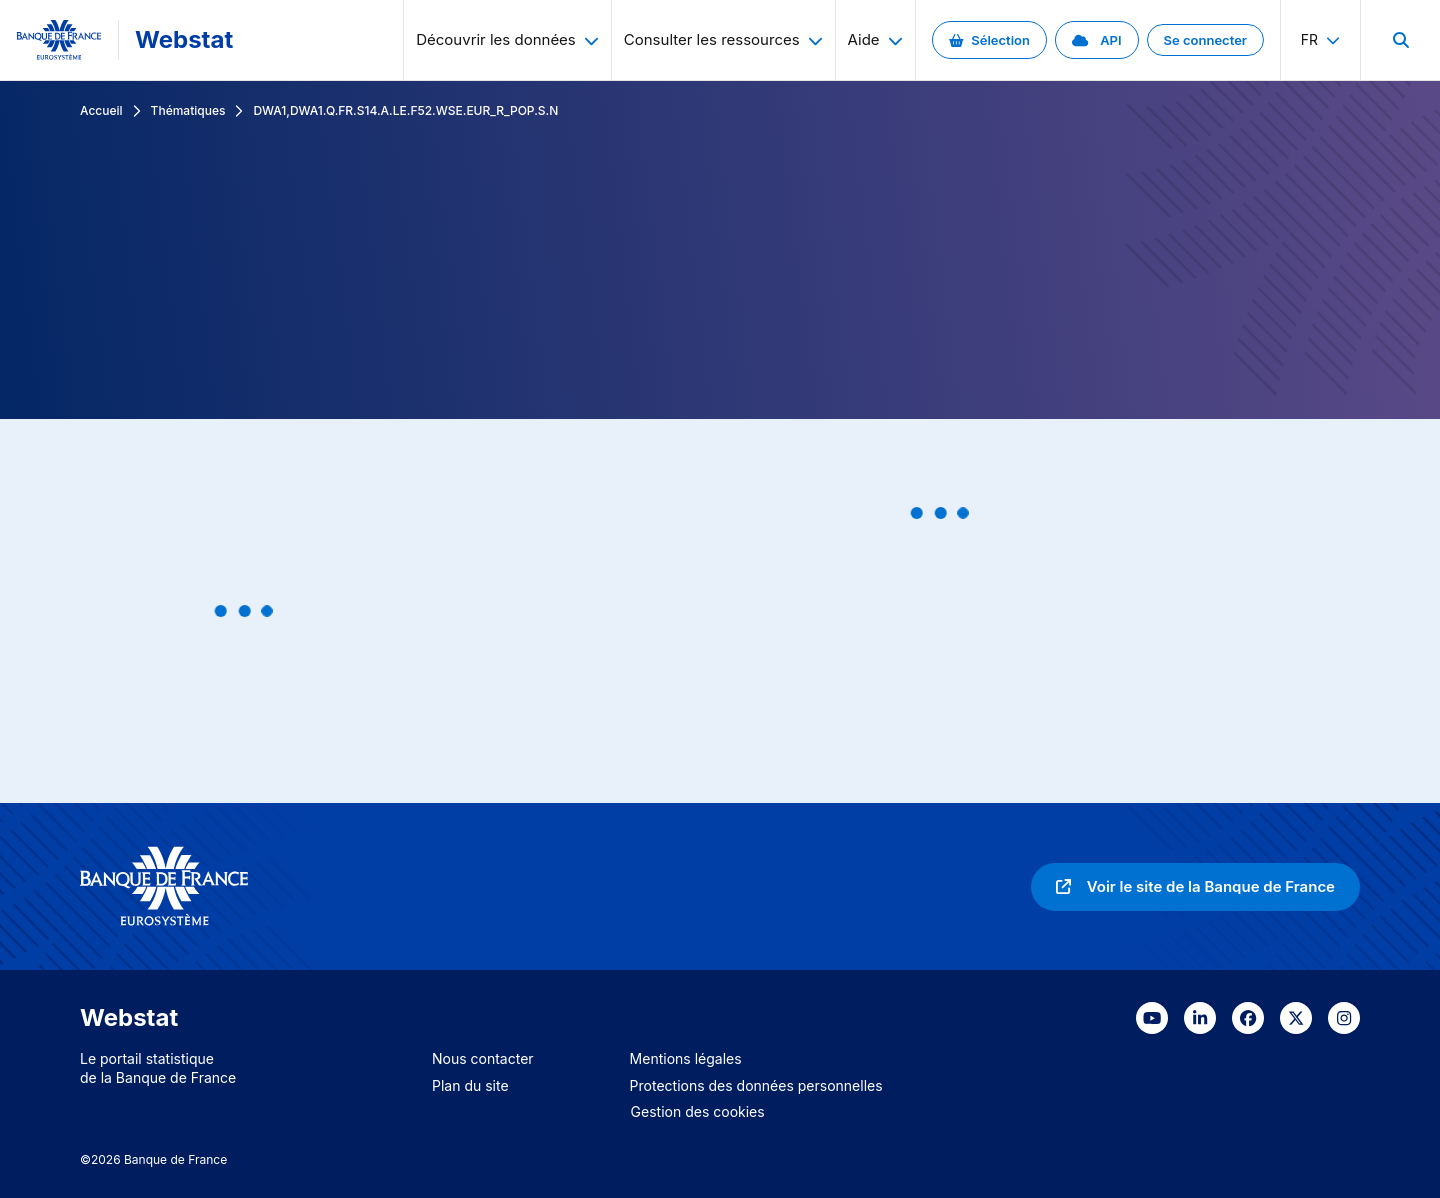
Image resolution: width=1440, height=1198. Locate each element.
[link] (989, 40)
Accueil (101, 110)
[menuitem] (1400, 40)
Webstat (184, 39)
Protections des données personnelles (756, 1085)
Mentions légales (686, 1058)
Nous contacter (483, 1058)
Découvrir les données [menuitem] (507, 39)
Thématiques (188, 110)
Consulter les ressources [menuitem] (723, 39)
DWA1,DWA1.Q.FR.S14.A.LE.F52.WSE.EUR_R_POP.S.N (405, 110)
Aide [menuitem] (875, 39)
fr (1320, 39)
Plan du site (470, 1085)
